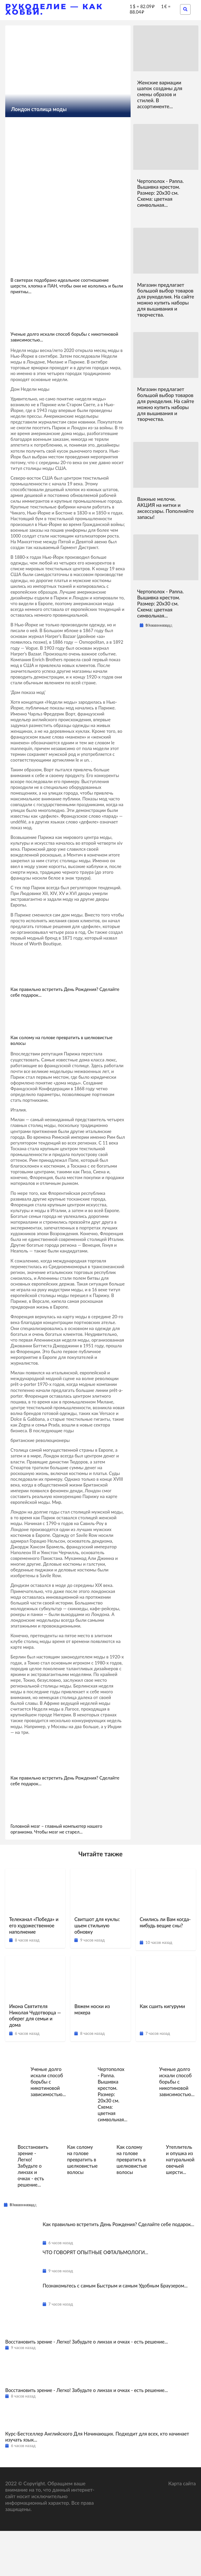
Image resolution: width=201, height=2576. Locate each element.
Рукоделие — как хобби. (54, 9)
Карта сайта (182, 2528)
